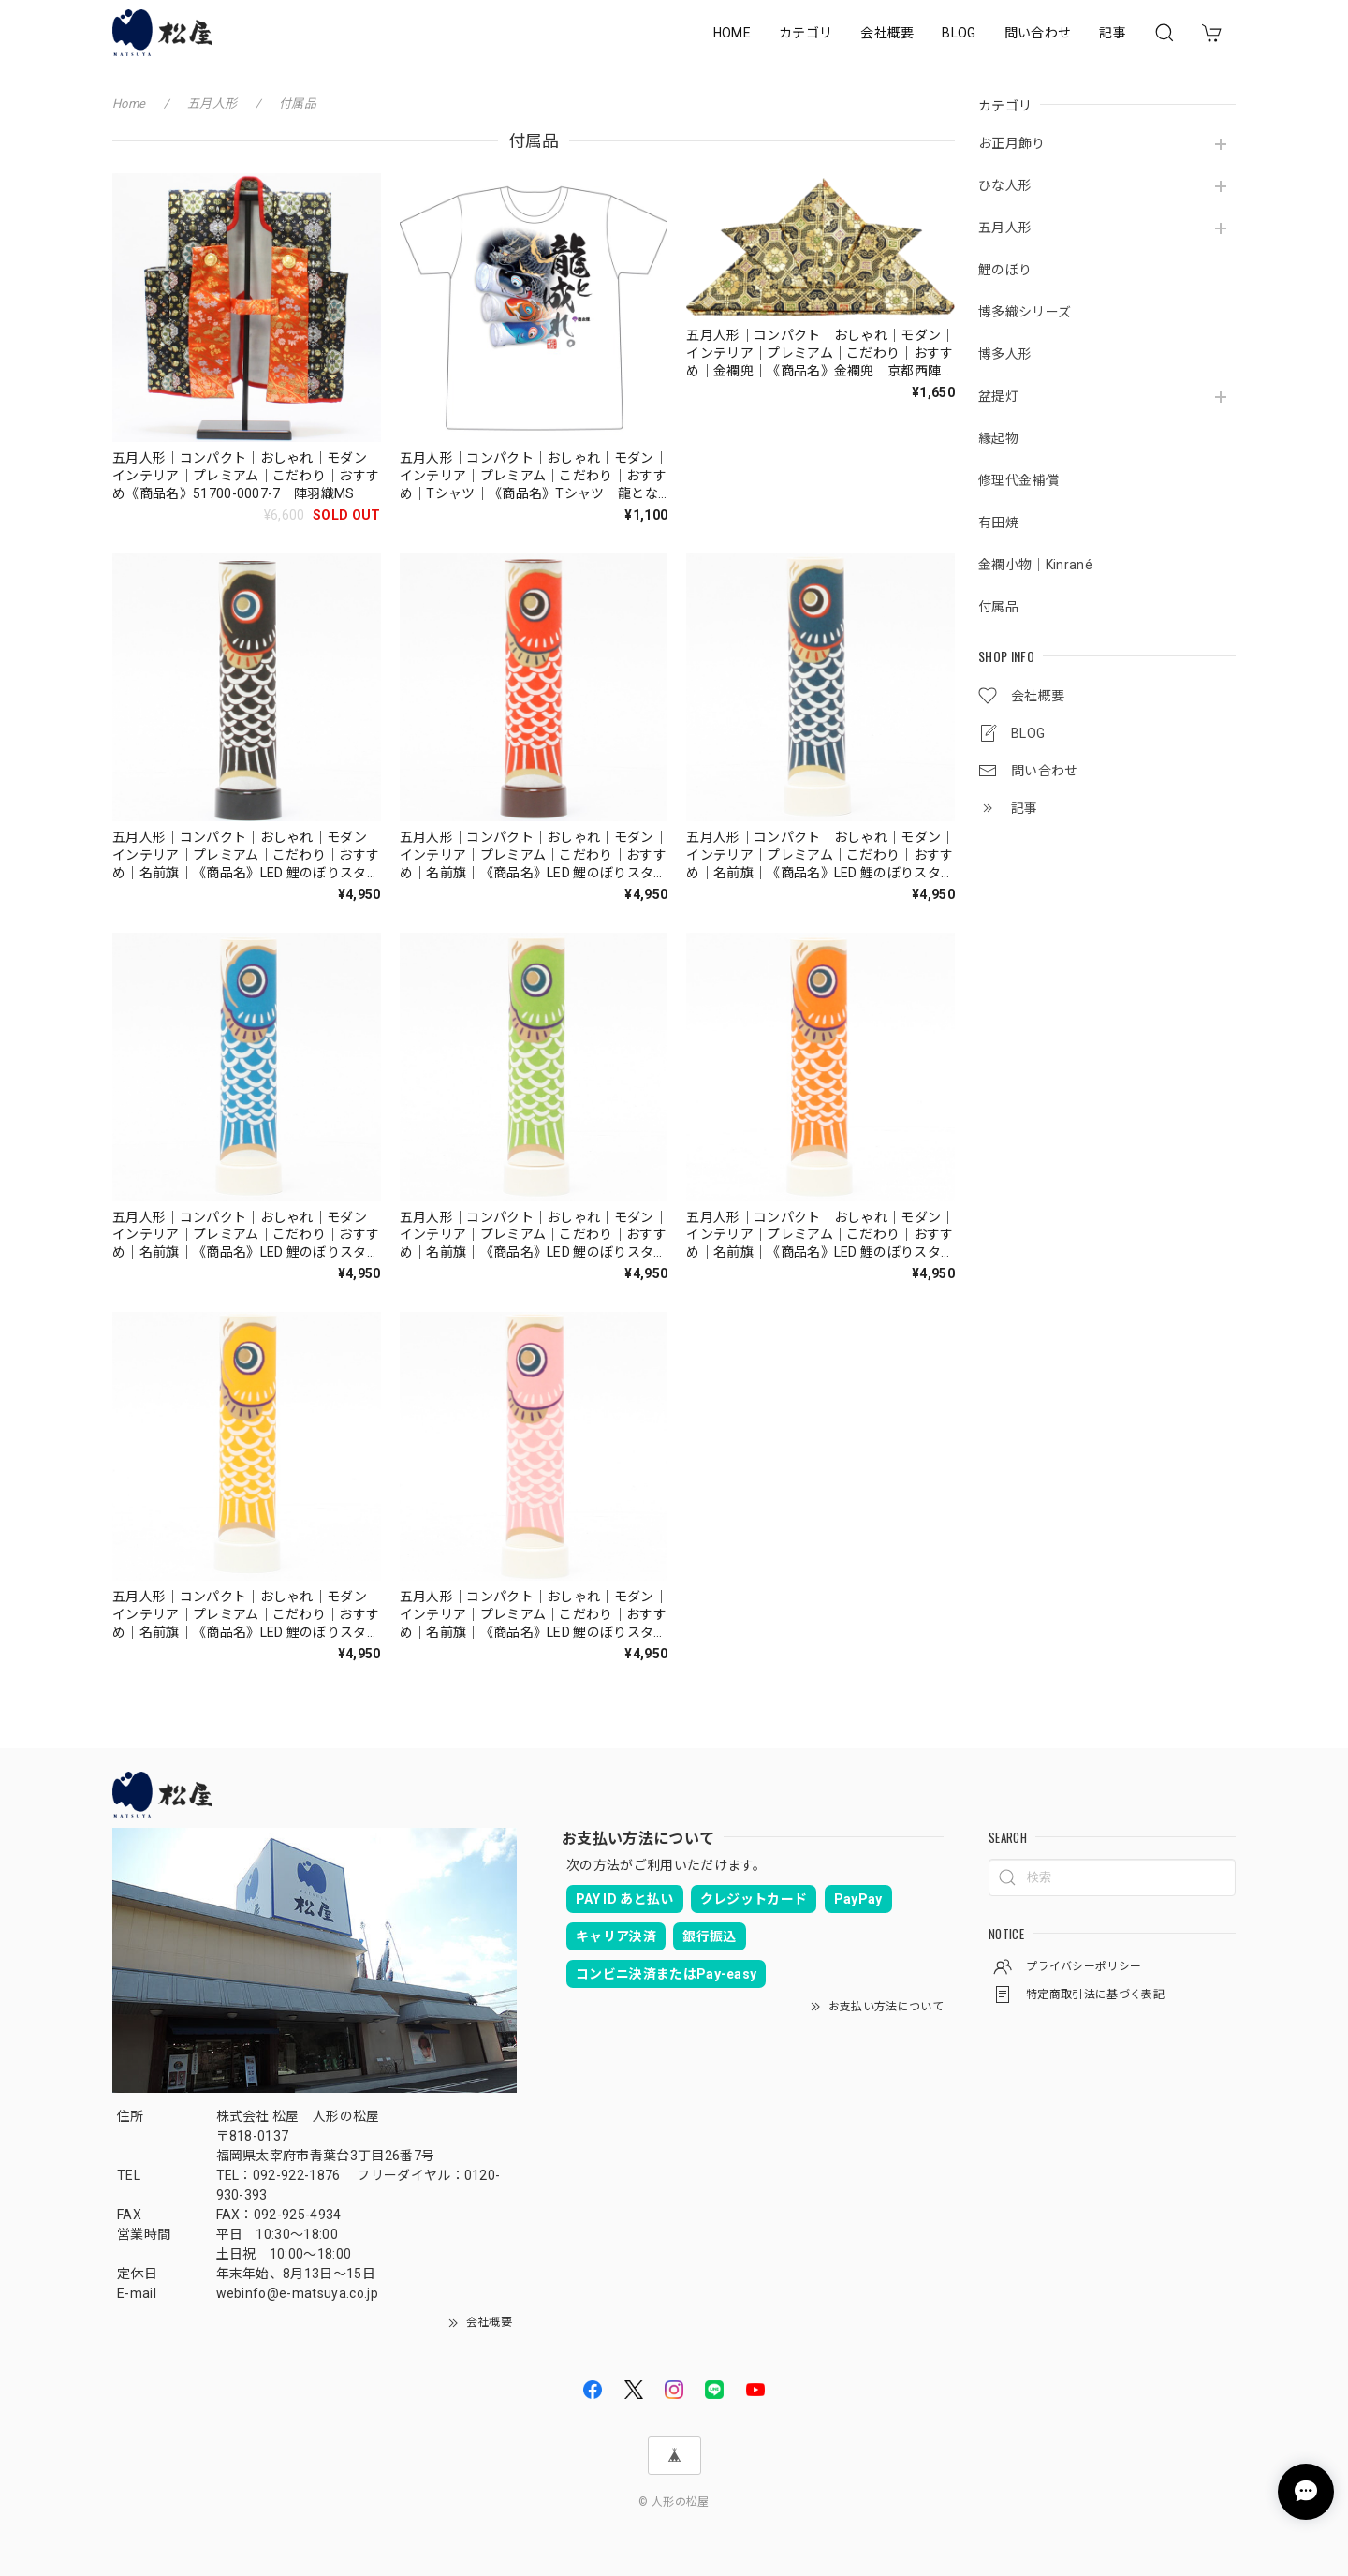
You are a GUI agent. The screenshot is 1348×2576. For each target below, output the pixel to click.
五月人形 (1005, 227)
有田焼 (998, 522)
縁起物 (998, 438)
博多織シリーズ (1024, 311)
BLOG (958, 32)
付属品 (998, 606)
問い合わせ (1038, 32)
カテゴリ (805, 32)
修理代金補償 (1018, 480)
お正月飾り (1012, 143)
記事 (1112, 32)
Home (128, 103)
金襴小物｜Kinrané (1035, 564)
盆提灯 (998, 396)
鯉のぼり (1005, 269)
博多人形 (1005, 353)
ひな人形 (1005, 185)
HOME (732, 32)
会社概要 (887, 32)
